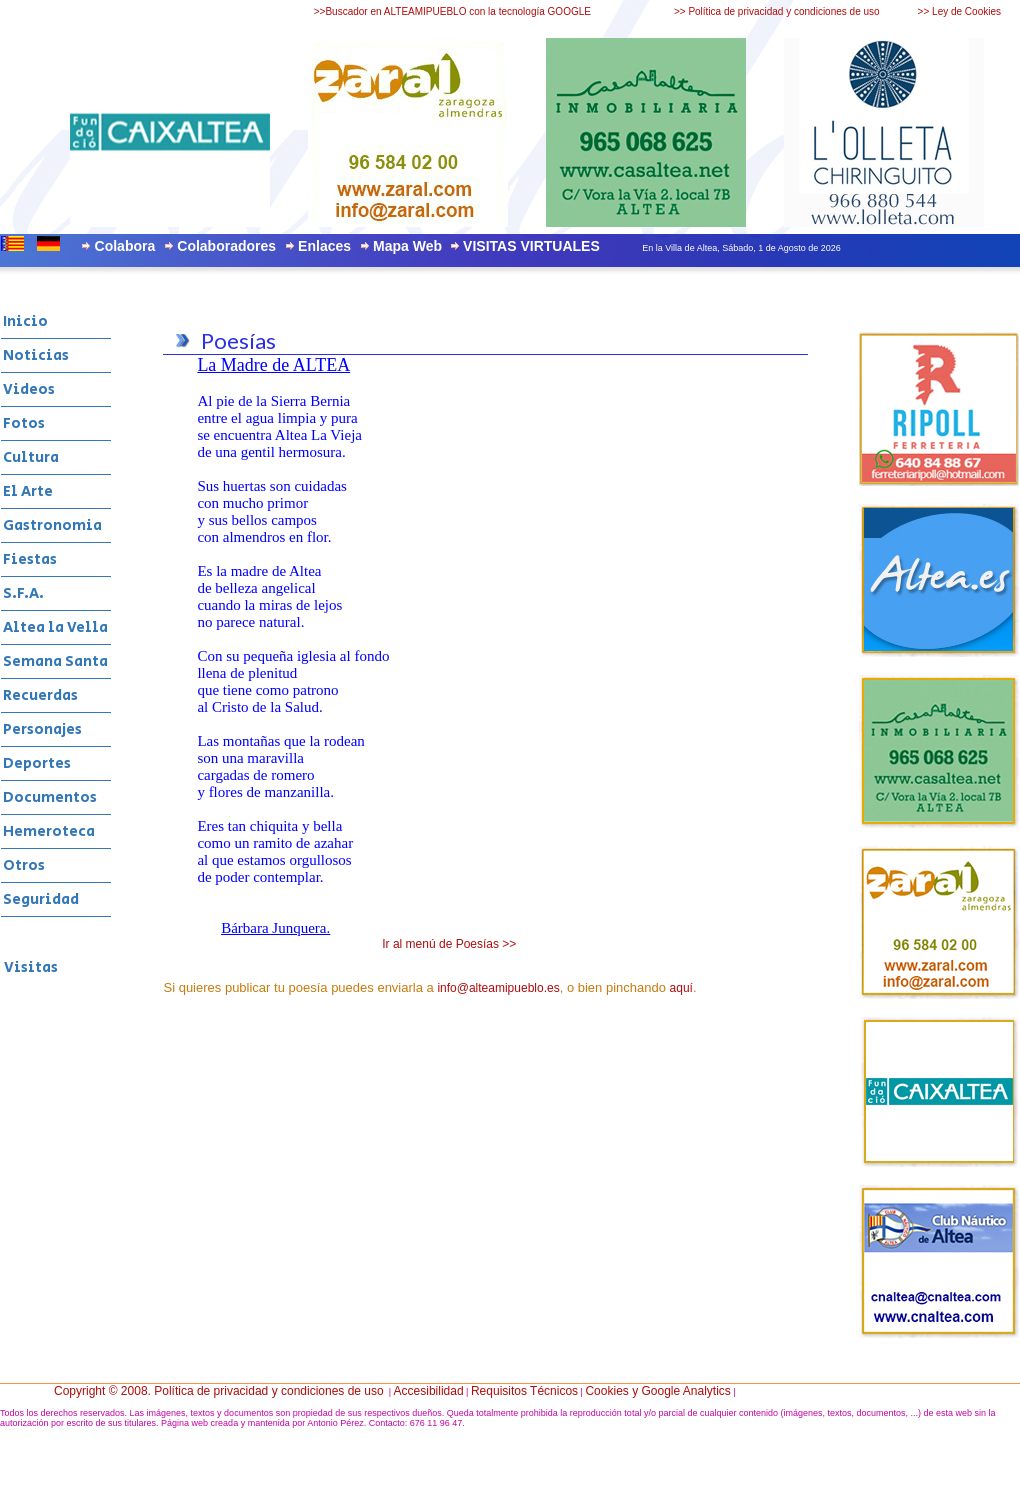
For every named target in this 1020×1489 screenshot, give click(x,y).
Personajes (42, 729)
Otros (24, 865)
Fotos (24, 423)
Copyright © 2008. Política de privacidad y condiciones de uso (219, 1391)
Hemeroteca (49, 831)
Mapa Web (407, 246)
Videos (29, 389)
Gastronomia (52, 525)
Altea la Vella (55, 627)
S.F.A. (23, 593)
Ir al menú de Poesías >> (449, 944)
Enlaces (324, 246)
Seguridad (41, 899)
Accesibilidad (429, 1391)
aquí (681, 988)
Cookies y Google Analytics (657, 1391)
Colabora (125, 246)
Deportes (37, 763)
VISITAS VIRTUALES (531, 246)
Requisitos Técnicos (524, 1391)
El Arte (28, 491)
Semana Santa (55, 661)
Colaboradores (226, 246)
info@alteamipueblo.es (498, 988)
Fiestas (30, 559)
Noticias (36, 355)
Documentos (50, 797)
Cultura (31, 457)
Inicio (25, 321)
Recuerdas (40, 695)
